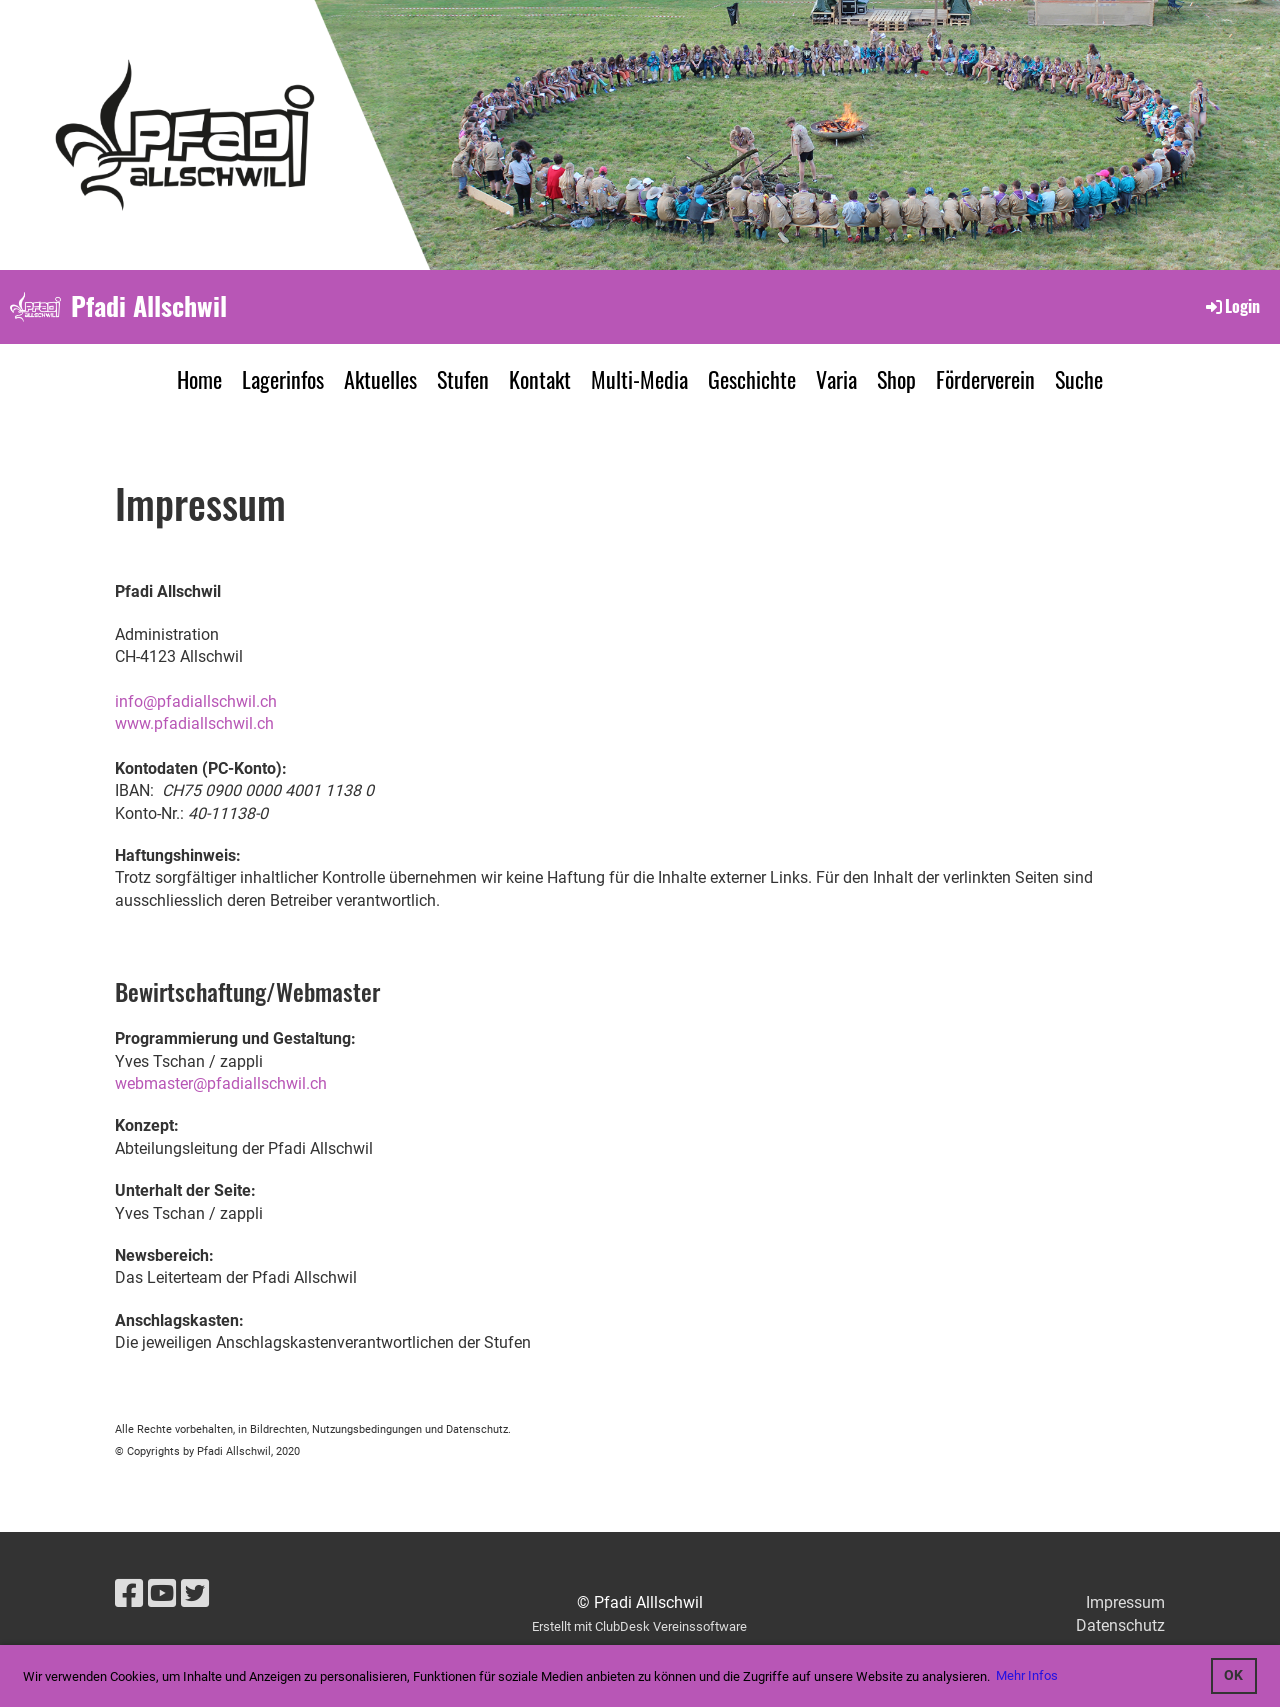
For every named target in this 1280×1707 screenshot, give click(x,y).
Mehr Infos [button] (1027, 1675)
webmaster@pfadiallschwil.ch (221, 1083)
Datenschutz (1120, 1625)
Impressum (1125, 1602)
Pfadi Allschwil (149, 306)
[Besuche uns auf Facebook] (129, 1594)
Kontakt (540, 379)
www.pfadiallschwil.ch (194, 723)
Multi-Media (639, 379)
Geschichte (752, 379)
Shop (896, 379)
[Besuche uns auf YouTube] (162, 1594)
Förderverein (985, 379)
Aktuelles (380, 379)
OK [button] (1233, 1675)
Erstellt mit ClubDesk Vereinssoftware (639, 1626)
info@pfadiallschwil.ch (196, 701)
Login (1231, 306)
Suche (1079, 379)
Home (199, 379)
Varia (836, 379)
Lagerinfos (283, 379)
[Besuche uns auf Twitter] (195, 1594)
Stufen (463, 379)
